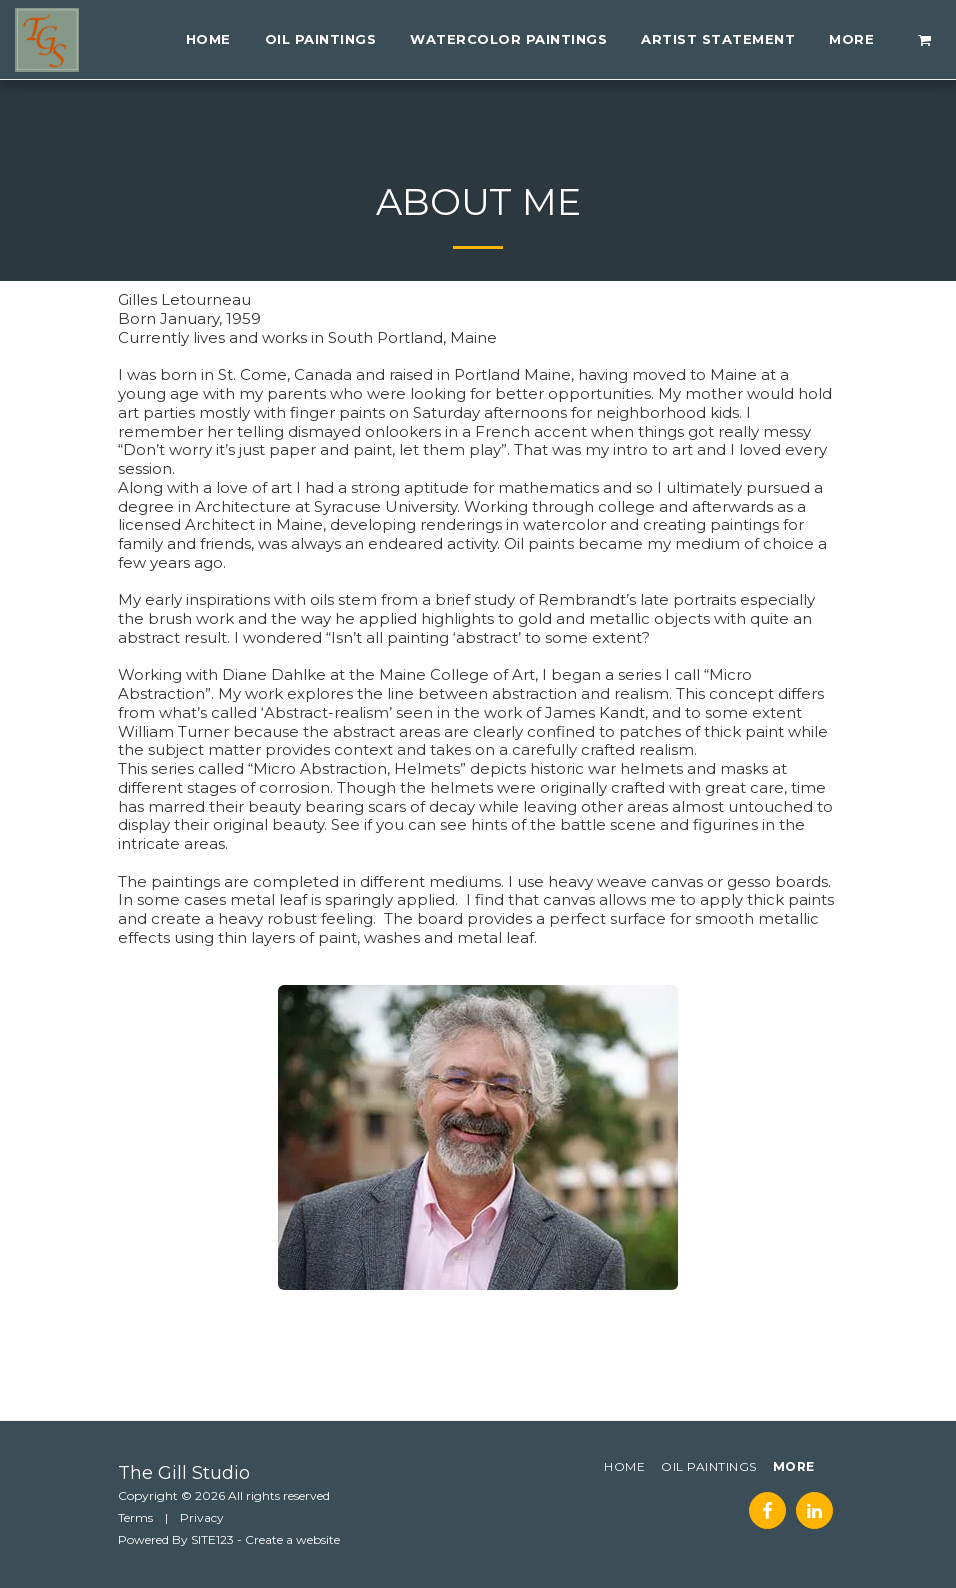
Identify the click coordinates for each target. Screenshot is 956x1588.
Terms (135, 1517)
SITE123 (212, 1539)
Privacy (202, 1517)
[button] (925, 39)
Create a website (292, 1539)
